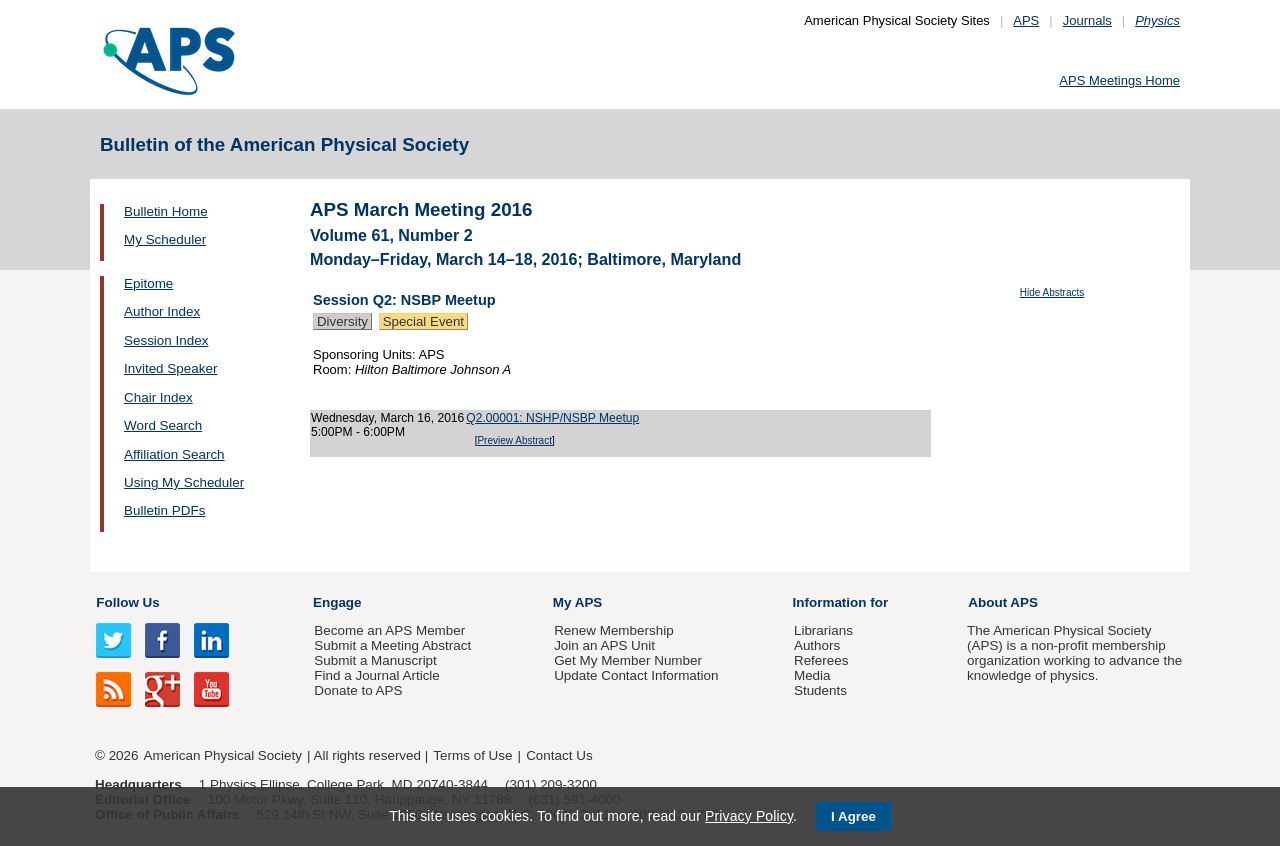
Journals (1087, 20)
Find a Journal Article (376, 675)
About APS (1003, 602)
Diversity (342, 321)
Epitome (148, 283)
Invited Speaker (170, 368)
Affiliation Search (174, 454)
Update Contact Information (636, 675)
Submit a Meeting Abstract (392, 645)
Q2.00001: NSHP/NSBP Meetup (552, 418)
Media (812, 675)
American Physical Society (223, 755)
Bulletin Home (166, 211)
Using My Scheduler (184, 482)
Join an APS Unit (604, 645)
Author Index (162, 311)
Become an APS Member (389, 630)
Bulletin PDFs (164, 510)
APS (1026, 20)
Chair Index (158, 397)
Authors (817, 645)
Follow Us (127, 602)
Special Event (423, 321)
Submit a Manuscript (375, 660)
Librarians (823, 630)
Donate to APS (358, 690)
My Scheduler (165, 239)
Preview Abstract (514, 440)
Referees (821, 660)
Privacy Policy (749, 816)
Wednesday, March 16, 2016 (387, 418)
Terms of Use (472, 755)
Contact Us (559, 755)
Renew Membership (614, 630)
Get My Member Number (628, 660)
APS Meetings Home (1119, 80)
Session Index (166, 340)
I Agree (853, 816)
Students (820, 690)
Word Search (163, 425)
